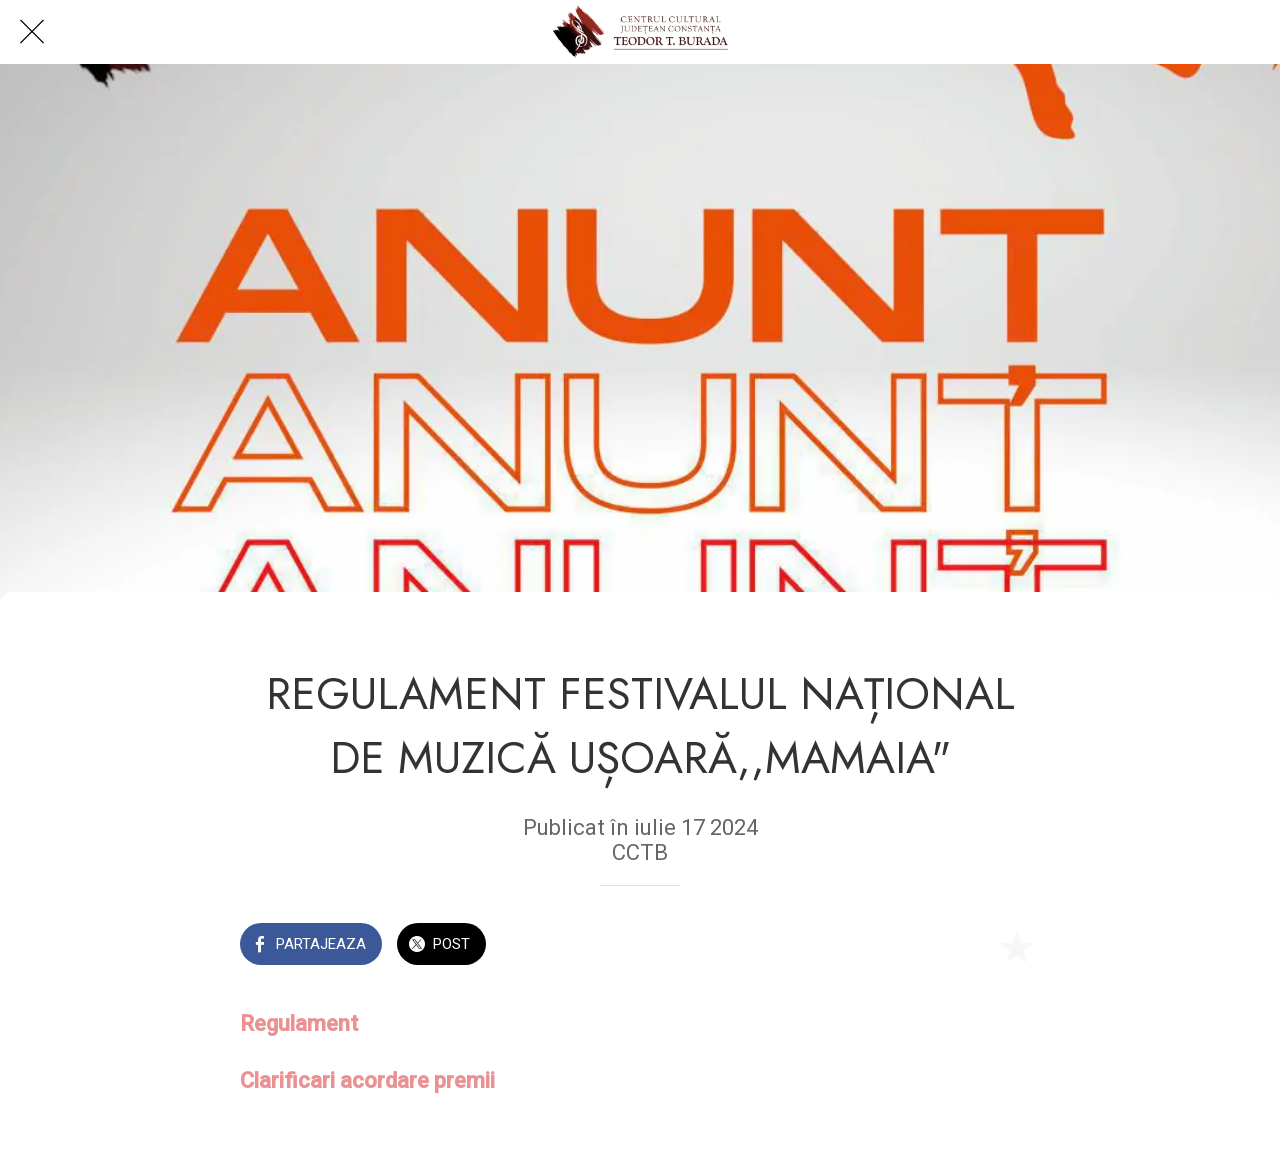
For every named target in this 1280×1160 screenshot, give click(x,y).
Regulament (301, 1023)
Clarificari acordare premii (367, 1080)
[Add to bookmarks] (1016, 946)
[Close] (32, 32)
